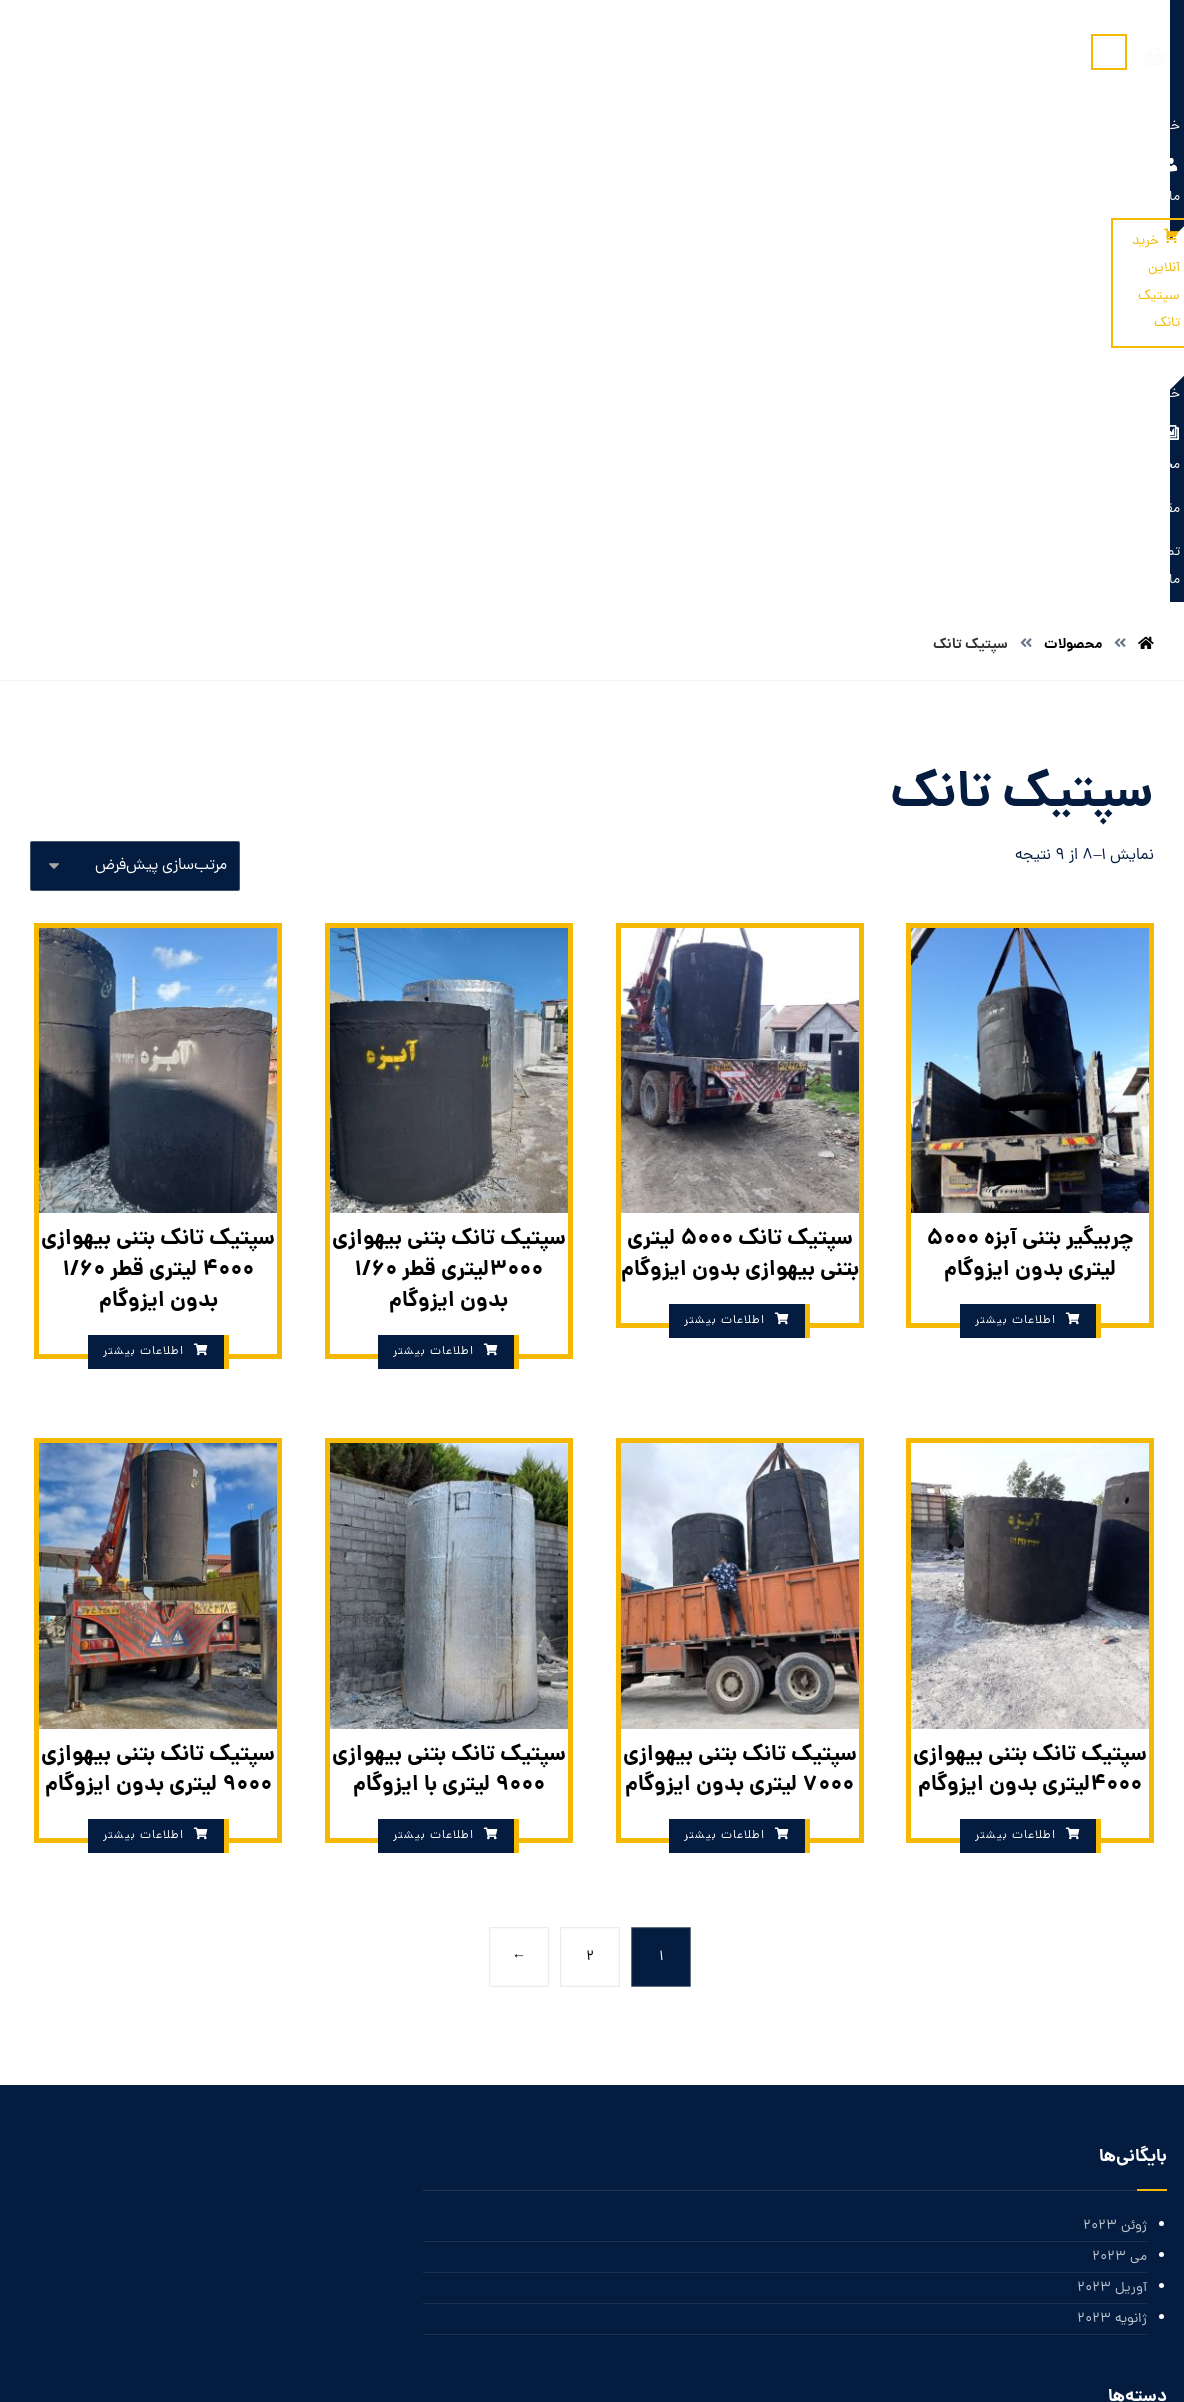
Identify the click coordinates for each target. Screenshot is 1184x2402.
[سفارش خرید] (135, 353)
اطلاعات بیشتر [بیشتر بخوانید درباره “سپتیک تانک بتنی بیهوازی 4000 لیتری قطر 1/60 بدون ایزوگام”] (143, 840)
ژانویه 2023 (1112, 1810)
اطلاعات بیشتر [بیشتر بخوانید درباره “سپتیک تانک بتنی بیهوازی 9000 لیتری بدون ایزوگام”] (143, 1325)
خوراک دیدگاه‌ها (1101, 2202)
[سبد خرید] (70, 58)
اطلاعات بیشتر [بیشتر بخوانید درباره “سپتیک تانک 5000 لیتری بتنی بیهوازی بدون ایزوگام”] (724, 809)
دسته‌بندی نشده (1102, 1990)
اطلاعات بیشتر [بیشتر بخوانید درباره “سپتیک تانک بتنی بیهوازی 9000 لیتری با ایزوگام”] (433, 1325)
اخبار (1134, 1958)
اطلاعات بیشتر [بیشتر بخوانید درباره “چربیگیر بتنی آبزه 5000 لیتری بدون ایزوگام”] (1015, 809)
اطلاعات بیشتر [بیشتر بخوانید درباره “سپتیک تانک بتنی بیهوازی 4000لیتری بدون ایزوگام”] (1015, 1325)
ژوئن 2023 (1115, 1714)
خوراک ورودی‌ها (1101, 2170)
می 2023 (1119, 1746)
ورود (1134, 2138)
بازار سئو (767, 2365)
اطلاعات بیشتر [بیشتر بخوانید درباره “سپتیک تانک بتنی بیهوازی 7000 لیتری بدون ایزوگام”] (724, 1325)
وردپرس (1125, 2234)
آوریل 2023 (1112, 1778)
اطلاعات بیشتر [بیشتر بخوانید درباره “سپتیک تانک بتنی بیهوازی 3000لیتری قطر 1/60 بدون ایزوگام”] (433, 840)
